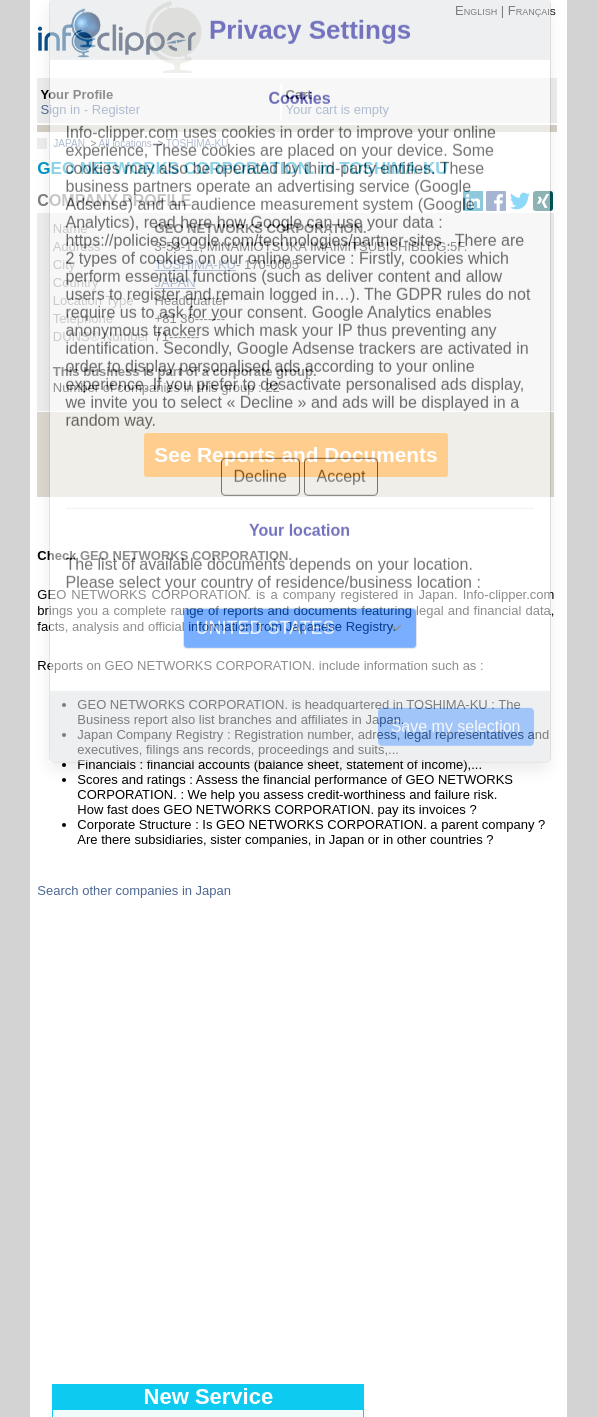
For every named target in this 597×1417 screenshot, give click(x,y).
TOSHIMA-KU (197, 143)
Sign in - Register (90, 109)
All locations (125, 143)
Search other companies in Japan (134, 890)
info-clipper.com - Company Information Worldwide (137, 36)
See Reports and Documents (295, 454)
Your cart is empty (338, 109)
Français (532, 10)
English (476, 10)
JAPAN (69, 143)
